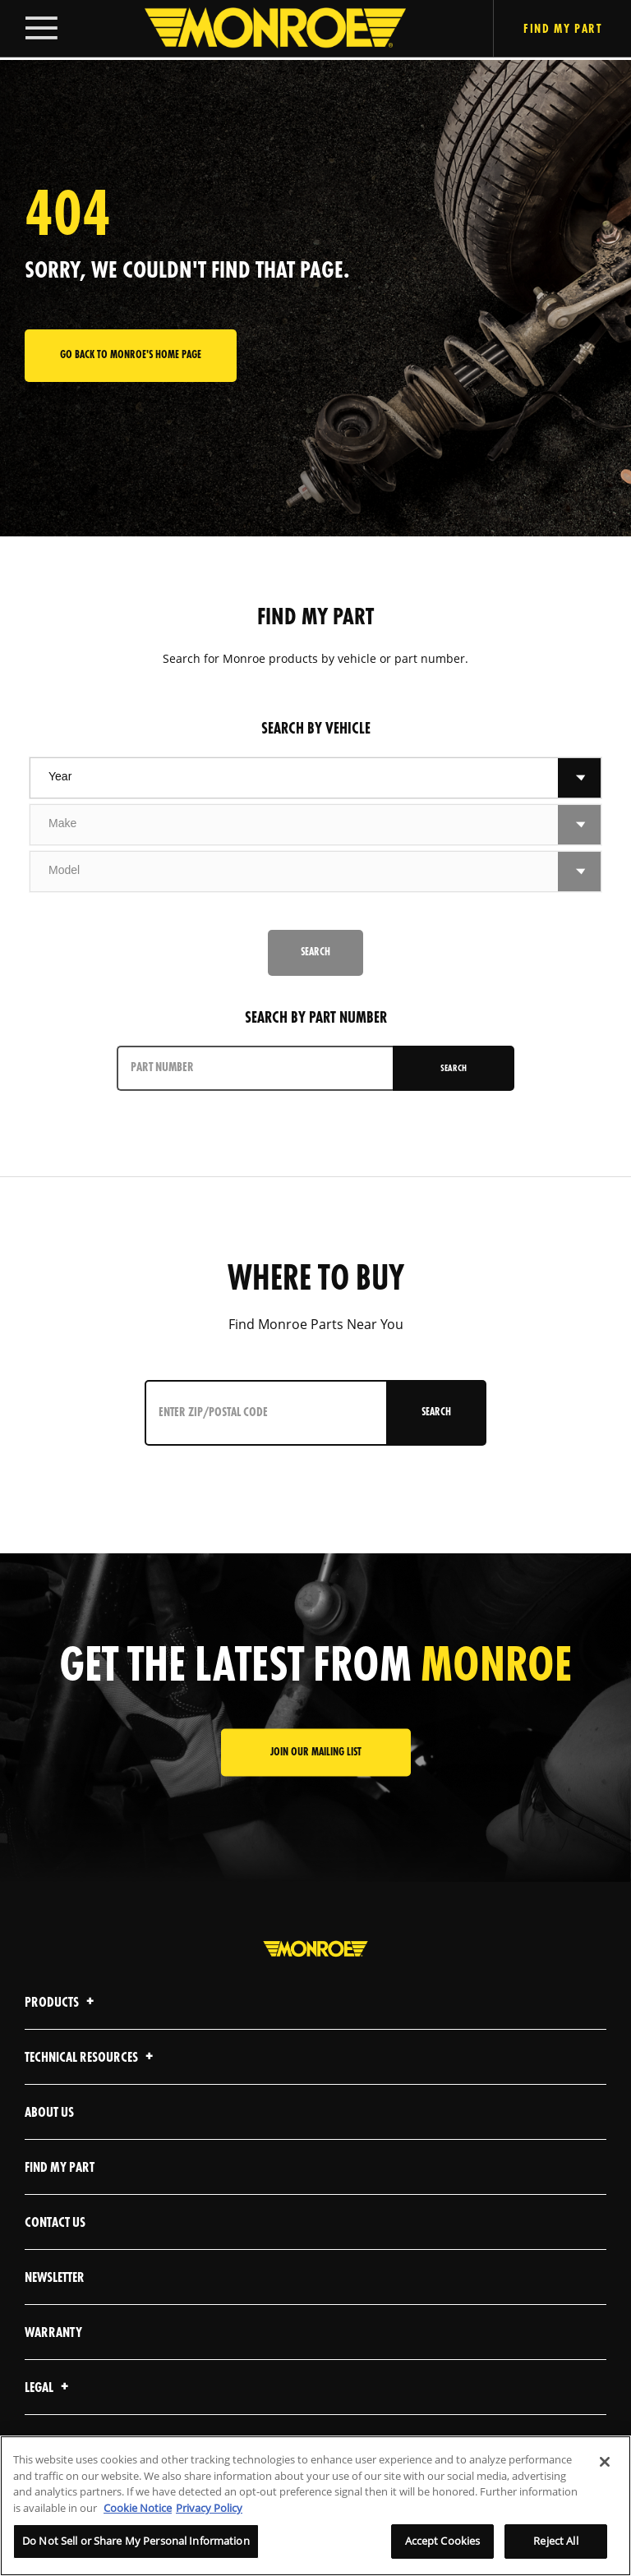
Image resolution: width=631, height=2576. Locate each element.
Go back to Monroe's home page (130, 355)
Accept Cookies (443, 2540)
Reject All (555, 2540)
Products (62, 2003)
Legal (49, 2388)
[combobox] (294, 778)
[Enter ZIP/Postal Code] (262, 1413)
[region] (315, 2506)
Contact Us (55, 2223)
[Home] (259, 29)
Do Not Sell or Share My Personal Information (136, 2540)
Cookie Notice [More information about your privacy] (138, 2507)
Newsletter (55, 2278)
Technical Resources (91, 2058)
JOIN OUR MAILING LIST (316, 1752)
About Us (49, 2113)
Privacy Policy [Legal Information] (209, 2507)
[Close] (605, 2462)
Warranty (53, 2333)
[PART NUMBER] (255, 1068)
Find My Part (59, 2168)
